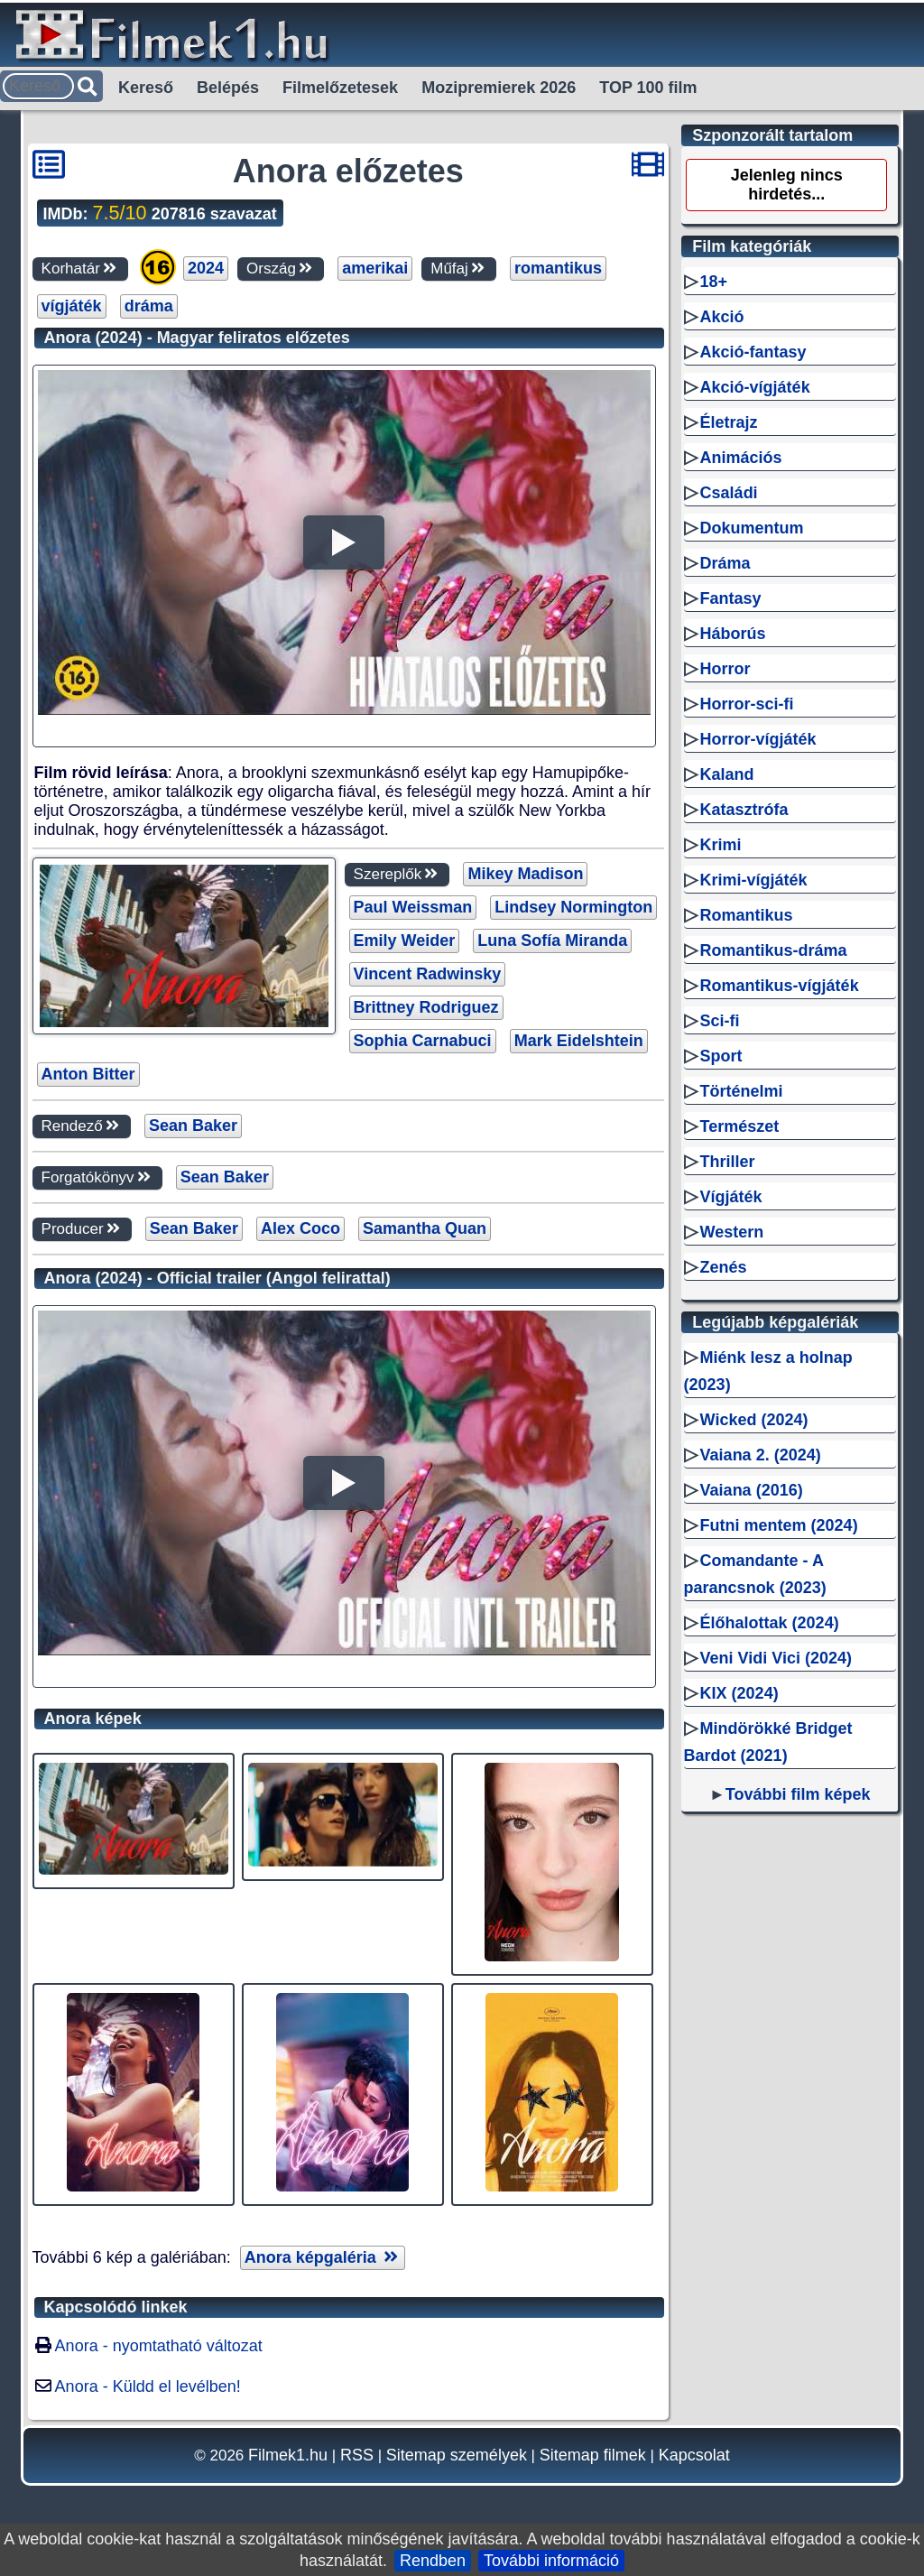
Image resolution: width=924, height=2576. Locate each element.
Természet (740, 1126)
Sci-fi (720, 1021)
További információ (551, 2561)
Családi (729, 493)
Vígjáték (731, 1197)
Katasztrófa (744, 810)
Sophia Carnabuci (423, 1041)
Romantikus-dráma (773, 950)
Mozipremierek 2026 (498, 88)
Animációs (741, 458)
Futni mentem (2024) (779, 1525)
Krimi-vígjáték (754, 880)
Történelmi (741, 1091)
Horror (725, 669)
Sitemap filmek (593, 2455)
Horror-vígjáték (758, 739)
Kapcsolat (694, 2455)
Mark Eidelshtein (578, 1041)
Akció (722, 317)
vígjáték (72, 306)
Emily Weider (405, 940)
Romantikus (746, 915)
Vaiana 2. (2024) (760, 1455)
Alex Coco (300, 1228)
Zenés (723, 1267)
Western (732, 1232)
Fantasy (731, 598)
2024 (206, 268)
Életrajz (729, 422)
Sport (721, 1056)
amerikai (375, 268)
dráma (149, 306)
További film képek (798, 1794)
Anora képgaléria (323, 2257)
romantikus (558, 268)
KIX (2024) (739, 1693)
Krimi (721, 845)
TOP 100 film (648, 88)
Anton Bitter (88, 1074)
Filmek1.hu (288, 2455)
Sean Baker (193, 1126)
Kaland (727, 774)
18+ (714, 282)
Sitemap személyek (456, 2455)
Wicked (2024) (754, 1420)
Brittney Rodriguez (426, 1007)
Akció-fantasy (753, 352)
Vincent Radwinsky (428, 974)
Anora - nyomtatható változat (159, 2346)
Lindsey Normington (573, 907)
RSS (357, 2455)
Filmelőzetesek (340, 88)
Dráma (725, 563)
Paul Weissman (413, 907)
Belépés (228, 88)
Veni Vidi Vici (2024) (776, 1658)
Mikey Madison (525, 874)
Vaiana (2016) (751, 1490)
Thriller (727, 1162)
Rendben (433, 2561)
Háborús (733, 634)
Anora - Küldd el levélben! (148, 2386)
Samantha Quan (424, 1228)
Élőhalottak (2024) (769, 1623)
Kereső (145, 88)
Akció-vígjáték (755, 387)
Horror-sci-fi (747, 704)
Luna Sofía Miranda (552, 940)
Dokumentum (752, 528)
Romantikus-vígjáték (779, 986)
